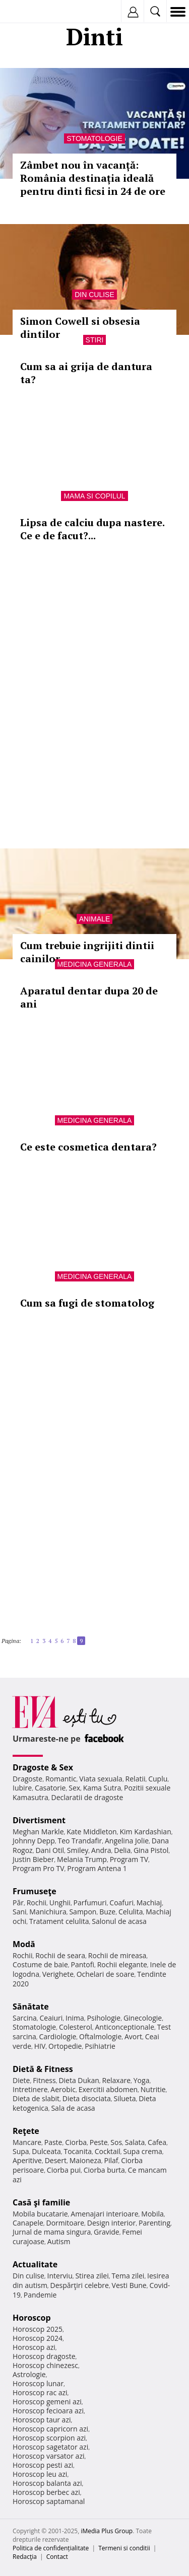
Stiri (95, 340)
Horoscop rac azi (40, 2392)
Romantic (61, 1778)
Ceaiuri (51, 2018)
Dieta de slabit (36, 2098)
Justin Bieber (33, 1859)
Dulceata (46, 2151)
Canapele (28, 2223)
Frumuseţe (34, 1891)
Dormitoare (65, 2223)
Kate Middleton (92, 1831)
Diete (21, 2080)
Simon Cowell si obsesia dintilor (80, 327)
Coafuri (121, 1902)
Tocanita (78, 2151)
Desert (56, 2160)
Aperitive (27, 2160)
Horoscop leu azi (40, 2474)
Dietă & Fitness (43, 2068)
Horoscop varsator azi (48, 2456)
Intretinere (30, 2089)
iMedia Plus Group (107, 2531)
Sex (74, 1788)
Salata (135, 2142)
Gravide (106, 2232)
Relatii (135, 1778)
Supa (21, 2151)
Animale (94, 919)
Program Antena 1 (97, 1868)
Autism (59, 2241)
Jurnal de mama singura (52, 2232)
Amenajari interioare (104, 2214)
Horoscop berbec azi (46, 2492)
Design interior (111, 2223)
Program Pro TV (39, 1868)
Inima (75, 2018)
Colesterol (75, 2027)
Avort (133, 2036)
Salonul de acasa (119, 1921)
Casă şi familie (41, 2202)
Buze (107, 1911)
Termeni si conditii (124, 2548)
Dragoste (27, 1778)
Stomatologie (94, 138)
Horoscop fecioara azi (48, 2410)
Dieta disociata (86, 2098)
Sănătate (31, 2006)
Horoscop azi (34, 2347)
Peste (99, 2142)
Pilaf (111, 2160)
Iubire (22, 1788)
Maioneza (85, 2160)
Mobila (152, 2214)
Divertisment (39, 1820)
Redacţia (25, 2556)
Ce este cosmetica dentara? (88, 1147)
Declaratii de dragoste (87, 1797)
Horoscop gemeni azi (47, 2401)
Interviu (60, 2275)
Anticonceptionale (124, 2027)
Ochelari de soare (106, 1974)
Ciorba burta (104, 2170)
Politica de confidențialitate (51, 2548)
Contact (57, 2556)
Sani (20, 1911)
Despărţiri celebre (79, 2285)
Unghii (60, 1902)
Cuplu (157, 1778)
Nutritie (153, 2089)
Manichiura (47, 1911)
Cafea (157, 2142)
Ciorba (76, 2142)
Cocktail (107, 2151)
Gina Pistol (151, 1850)
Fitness (44, 2080)
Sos (116, 2142)
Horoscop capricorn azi (50, 2429)
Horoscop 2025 (37, 2329)
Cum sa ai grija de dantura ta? (86, 373)
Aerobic (63, 2089)
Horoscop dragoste (44, 2356)
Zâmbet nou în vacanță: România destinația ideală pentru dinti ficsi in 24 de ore (92, 178)
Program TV (129, 1859)
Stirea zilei (91, 2275)
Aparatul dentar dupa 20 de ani (89, 997)
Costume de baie (40, 1964)
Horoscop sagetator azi (50, 2447)
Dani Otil (49, 1850)
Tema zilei (127, 2275)
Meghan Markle (38, 1831)
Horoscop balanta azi (47, 2483)
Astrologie (29, 2374)
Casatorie (50, 1788)
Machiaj (149, 1902)
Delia (122, 1850)
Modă (24, 1944)
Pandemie (40, 2295)
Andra (101, 1850)
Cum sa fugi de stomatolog (87, 1303)
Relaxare (116, 2080)
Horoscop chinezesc (45, 2365)
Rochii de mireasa (117, 1955)
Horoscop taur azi (42, 2419)
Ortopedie (65, 2046)
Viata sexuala (100, 1778)
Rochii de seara (60, 1955)
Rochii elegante (122, 1964)
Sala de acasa (73, 2108)
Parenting (154, 2223)
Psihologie (104, 2018)
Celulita (130, 1911)
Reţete (26, 2130)
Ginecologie (142, 2018)
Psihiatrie (100, 2046)
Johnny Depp (34, 1840)
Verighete (58, 1974)
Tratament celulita (59, 1921)
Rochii (36, 1902)
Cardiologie (58, 2036)
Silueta (125, 2098)
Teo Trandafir (79, 1840)
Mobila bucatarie (40, 2214)
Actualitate (35, 2264)
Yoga (142, 2080)
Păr (18, 1902)
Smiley (78, 1850)
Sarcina (25, 2018)
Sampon (82, 1911)
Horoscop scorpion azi (49, 2438)
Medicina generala (94, 964)
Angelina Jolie (127, 1840)
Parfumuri (90, 1902)
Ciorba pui (64, 2170)
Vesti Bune (129, 2285)
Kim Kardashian (145, 1831)
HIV (40, 2046)
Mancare (27, 2142)
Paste (53, 2142)
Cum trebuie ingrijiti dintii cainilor (87, 952)
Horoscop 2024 (37, 2338)
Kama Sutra (102, 1788)
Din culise (94, 295)
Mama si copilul (94, 496)
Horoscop (32, 2317)
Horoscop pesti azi (43, 2465)
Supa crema (142, 2151)
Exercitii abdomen (108, 2089)
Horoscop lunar (38, 2383)
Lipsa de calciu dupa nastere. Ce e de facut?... (92, 529)
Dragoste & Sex (43, 1767)
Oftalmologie (100, 2036)
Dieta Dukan (78, 2080)
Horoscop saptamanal (49, 2501)
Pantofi (82, 1964)
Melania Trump (82, 1859)
